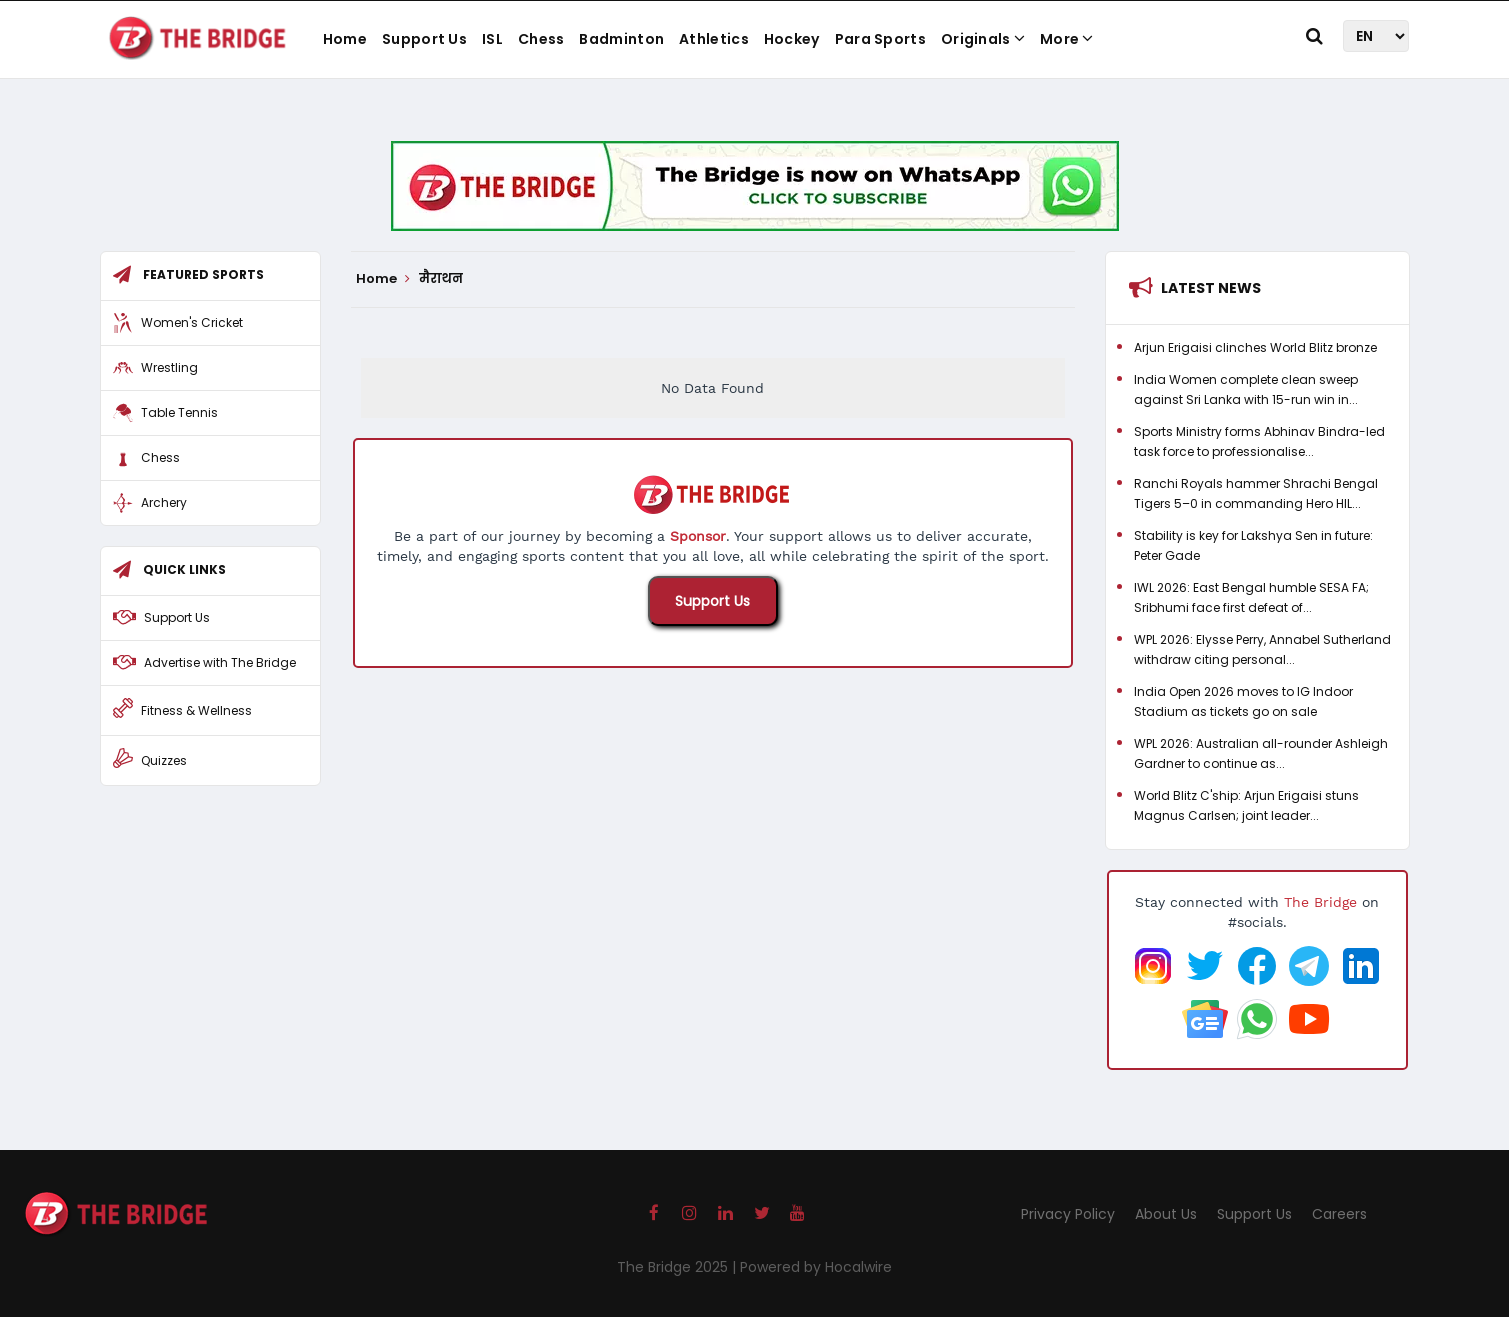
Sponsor (698, 536)
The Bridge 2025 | (678, 1267)
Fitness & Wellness (196, 710)
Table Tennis (179, 412)
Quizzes (164, 760)
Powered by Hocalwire (816, 1267)
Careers (1339, 1214)
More (1067, 39)
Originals (983, 39)
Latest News (1211, 288)
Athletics (714, 39)
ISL (492, 39)
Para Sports (880, 39)
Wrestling (169, 367)
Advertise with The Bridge (220, 662)
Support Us (424, 39)
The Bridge (1320, 902)
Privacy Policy (1068, 1214)
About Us (1166, 1214)
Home (345, 39)
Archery (164, 502)
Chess (541, 39)
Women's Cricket (192, 322)
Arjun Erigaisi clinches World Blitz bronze (1255, 347)
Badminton (621, 39)
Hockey (792, 39)
